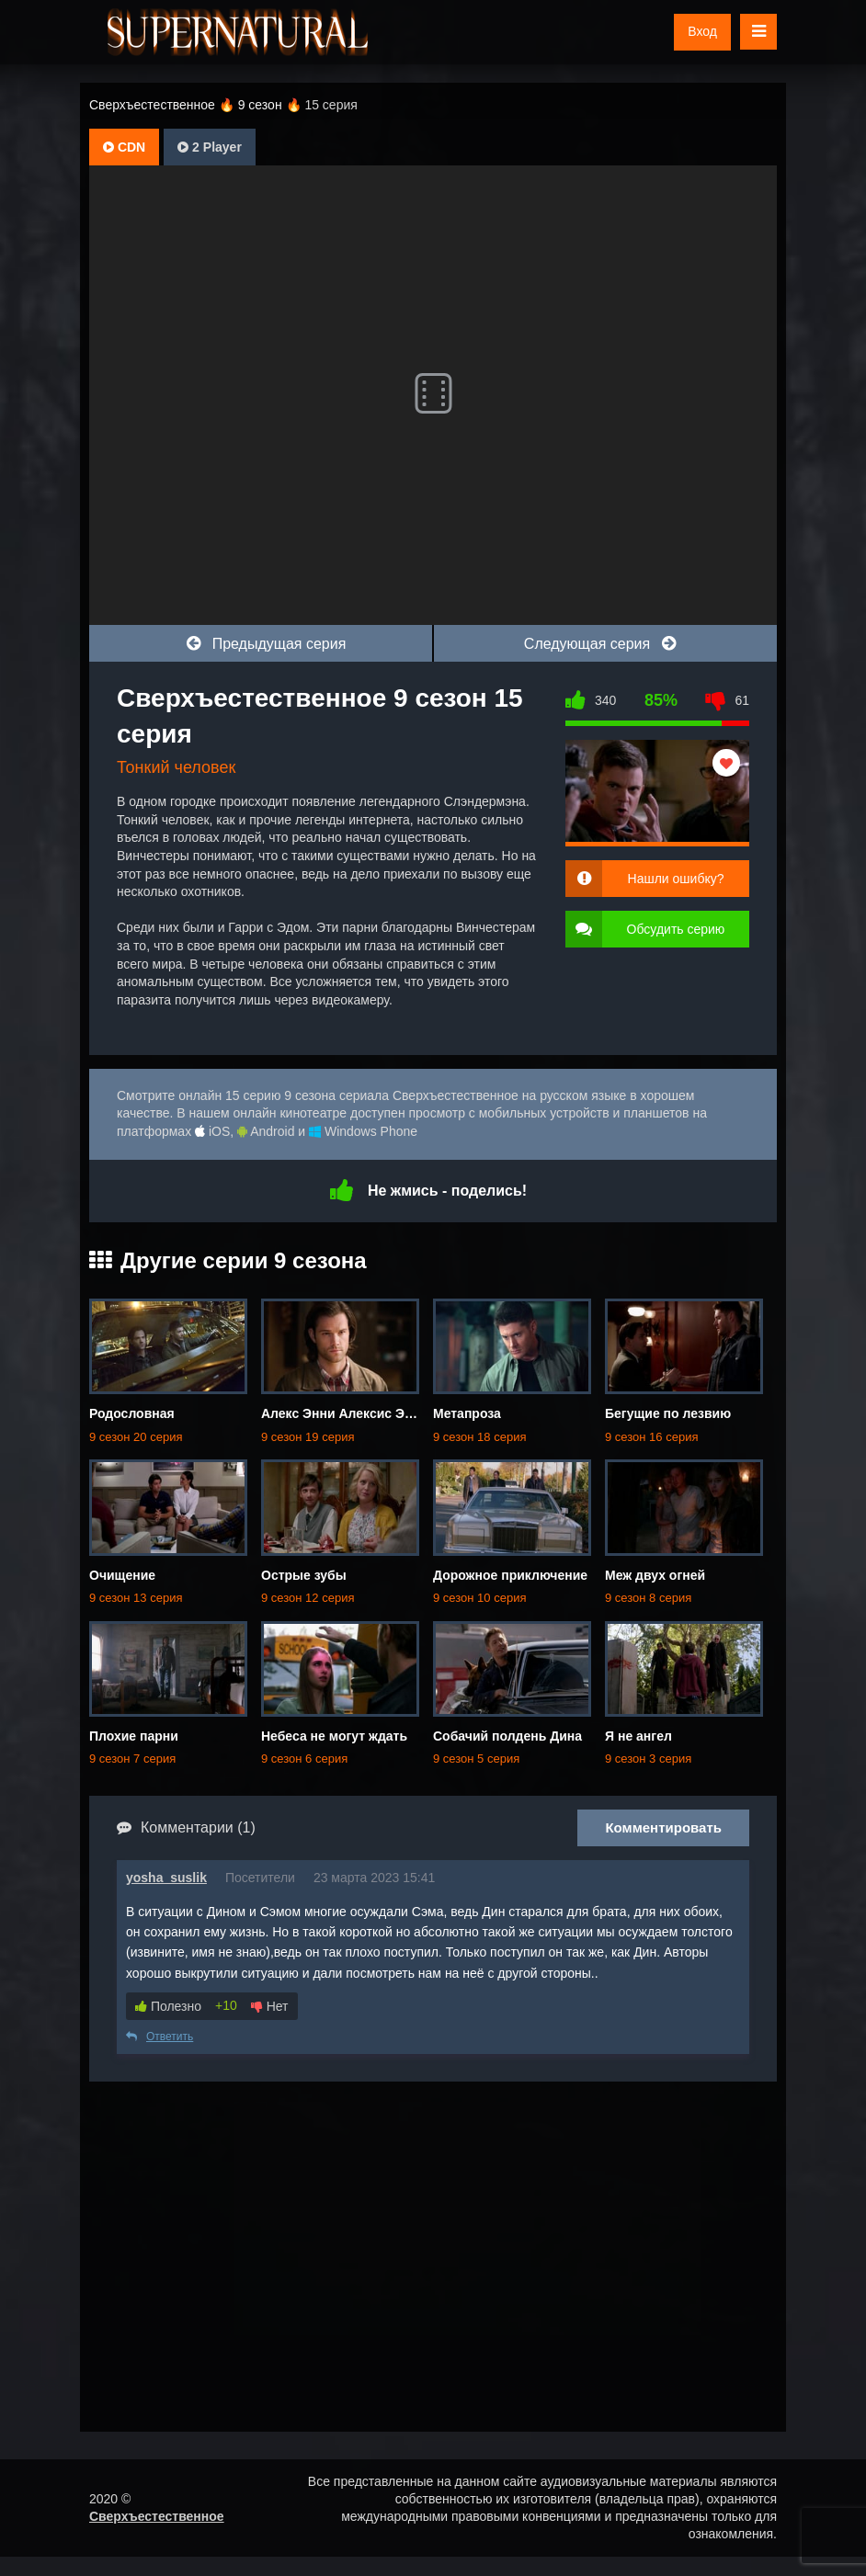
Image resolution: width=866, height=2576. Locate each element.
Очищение (122, 1575)
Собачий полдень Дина (507, 1736)
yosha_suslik (166, 1877)
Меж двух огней (655, 1575)
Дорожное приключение (510, 1575)
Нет (270, 2006)
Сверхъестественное (156, 2516)
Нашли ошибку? (676, 878)
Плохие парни (133, 1736)
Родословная (132, 1413)
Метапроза (467, 1413)
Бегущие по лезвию (668, 1413)
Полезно (168, 2006)
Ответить (159, 2036)
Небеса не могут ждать (334, 1736)
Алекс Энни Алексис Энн (340, 1413)
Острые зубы (304, 1575)
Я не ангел (638, 1736)
